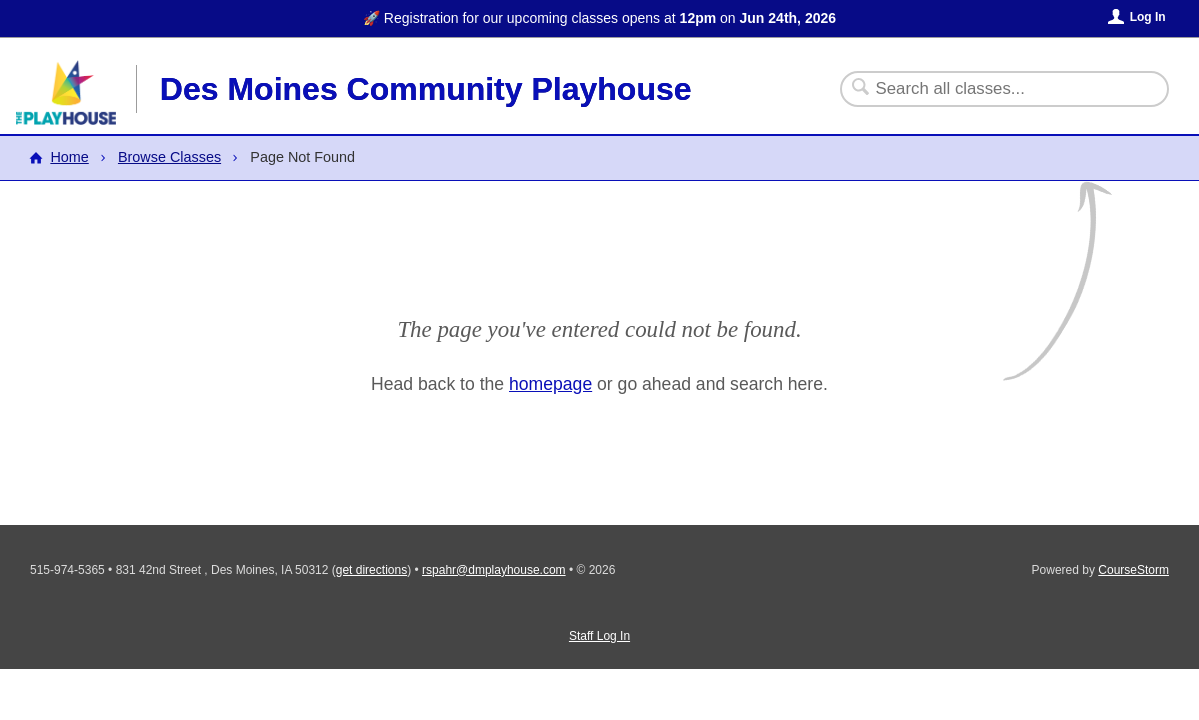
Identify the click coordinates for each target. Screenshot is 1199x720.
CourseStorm (1133, 570)
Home (69, 157)
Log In (1148, 17)
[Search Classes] (992, 89)
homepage (550, 384)
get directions (371, 570)
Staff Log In (599, 636)
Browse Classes (169, 157)
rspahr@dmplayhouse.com (494, 570)
